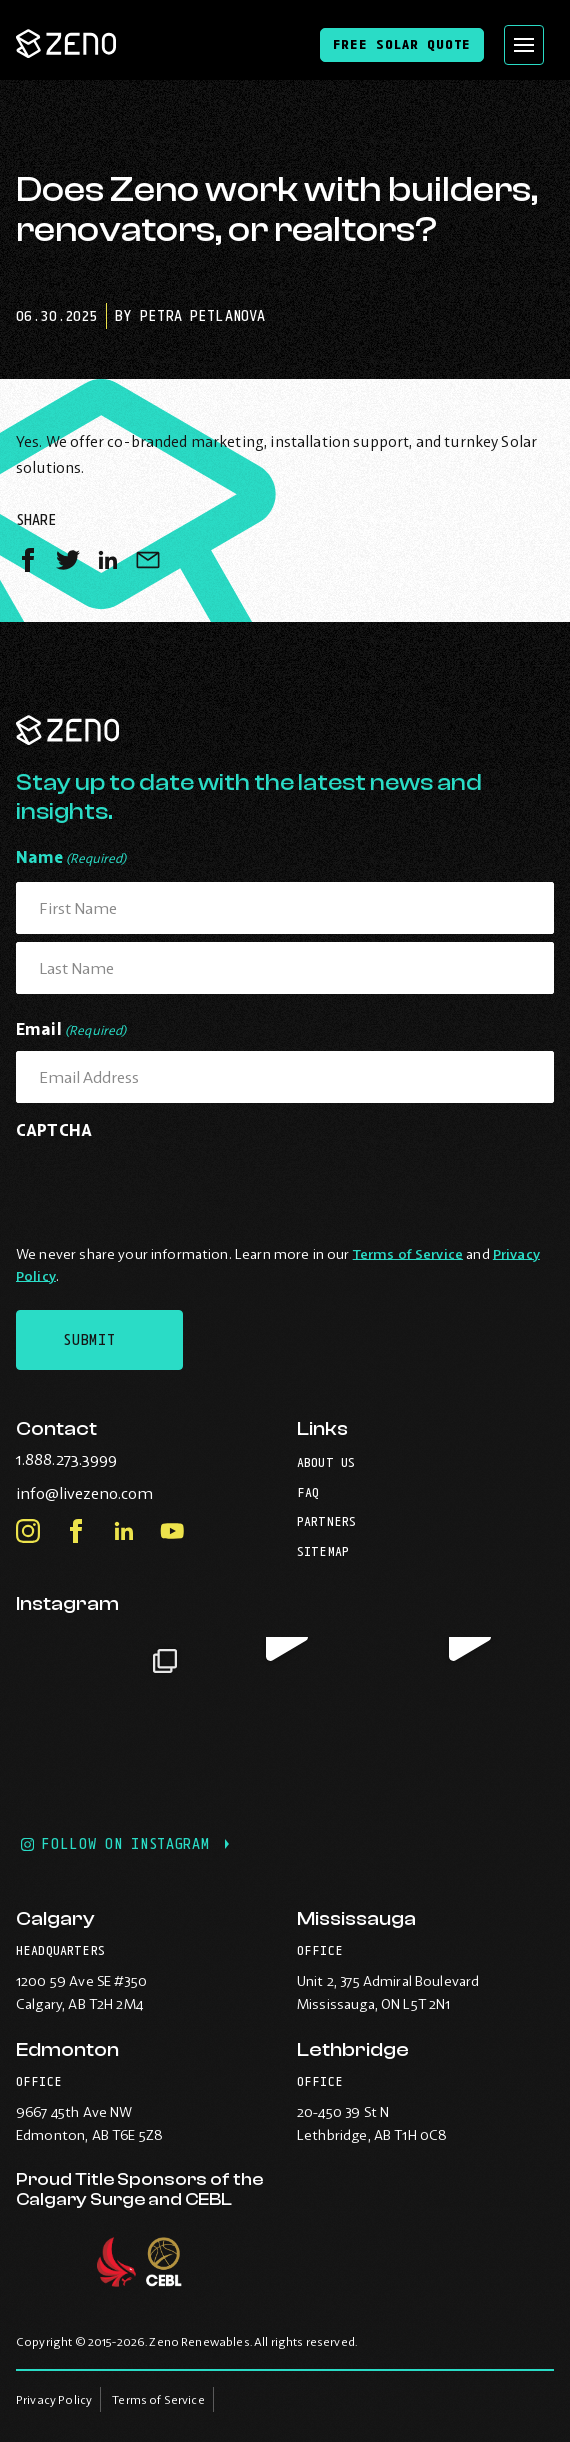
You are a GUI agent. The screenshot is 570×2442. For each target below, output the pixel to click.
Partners (326, 1521)
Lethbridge (353, 2049)
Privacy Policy (54, 2399)
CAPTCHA (54, 1130)
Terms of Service (408, 1254)
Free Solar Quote (402, 44)
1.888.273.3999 (107, 1459)
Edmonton (67, 2049)
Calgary (55, 1918)
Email (71, 1030)
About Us (326, 1462)
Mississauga (356, 1918)
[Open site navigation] (524, 45)
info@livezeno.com (125, 1493)
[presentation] (168, 1188)
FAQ (308, 1492)
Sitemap (323, 1551)
